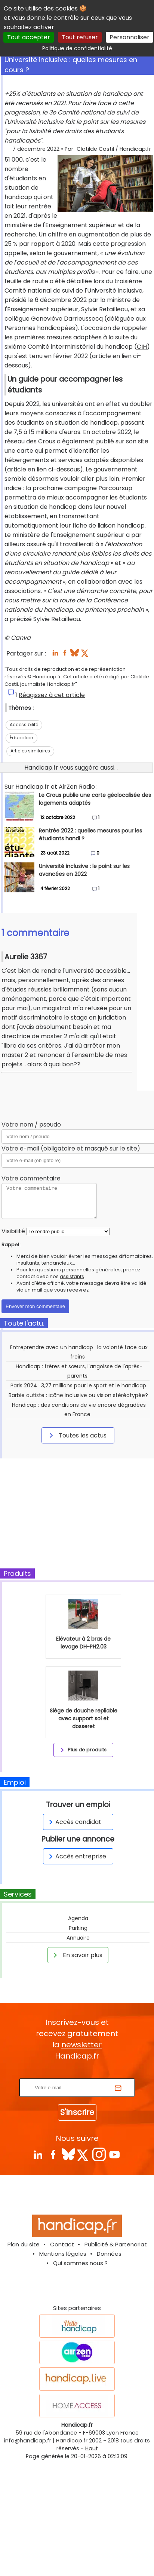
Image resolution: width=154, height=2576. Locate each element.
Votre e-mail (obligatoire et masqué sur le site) (70, 1148)
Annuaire (78, 1937)
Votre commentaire (31, 1178)
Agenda (78, 1918)
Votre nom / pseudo (31, 1124)
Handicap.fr (71, 2440)
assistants (72, 1276)
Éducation (21, 737)
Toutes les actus (77, 1435)
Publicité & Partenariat (115, 2244)
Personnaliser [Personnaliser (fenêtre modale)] (130, 37)
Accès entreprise (76, 1856)
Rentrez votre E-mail (79, 2073)
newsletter (81, 2044)
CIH (142, 346)
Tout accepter (28, 37)
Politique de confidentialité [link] (77, 48)
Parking (78, 1928)
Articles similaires (30, 751)
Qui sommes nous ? (80, 2263)
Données (109, 2254)
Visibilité (13, 1231)
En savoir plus (76, 1954)
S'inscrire (77, 2112)
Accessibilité (24, 724)
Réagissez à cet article (52, 695)
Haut (91, 2448)
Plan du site (23, 2244)
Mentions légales (62, 2254)
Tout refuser (80, 37)
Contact (62, 2244)
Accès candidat (73, 1822)
